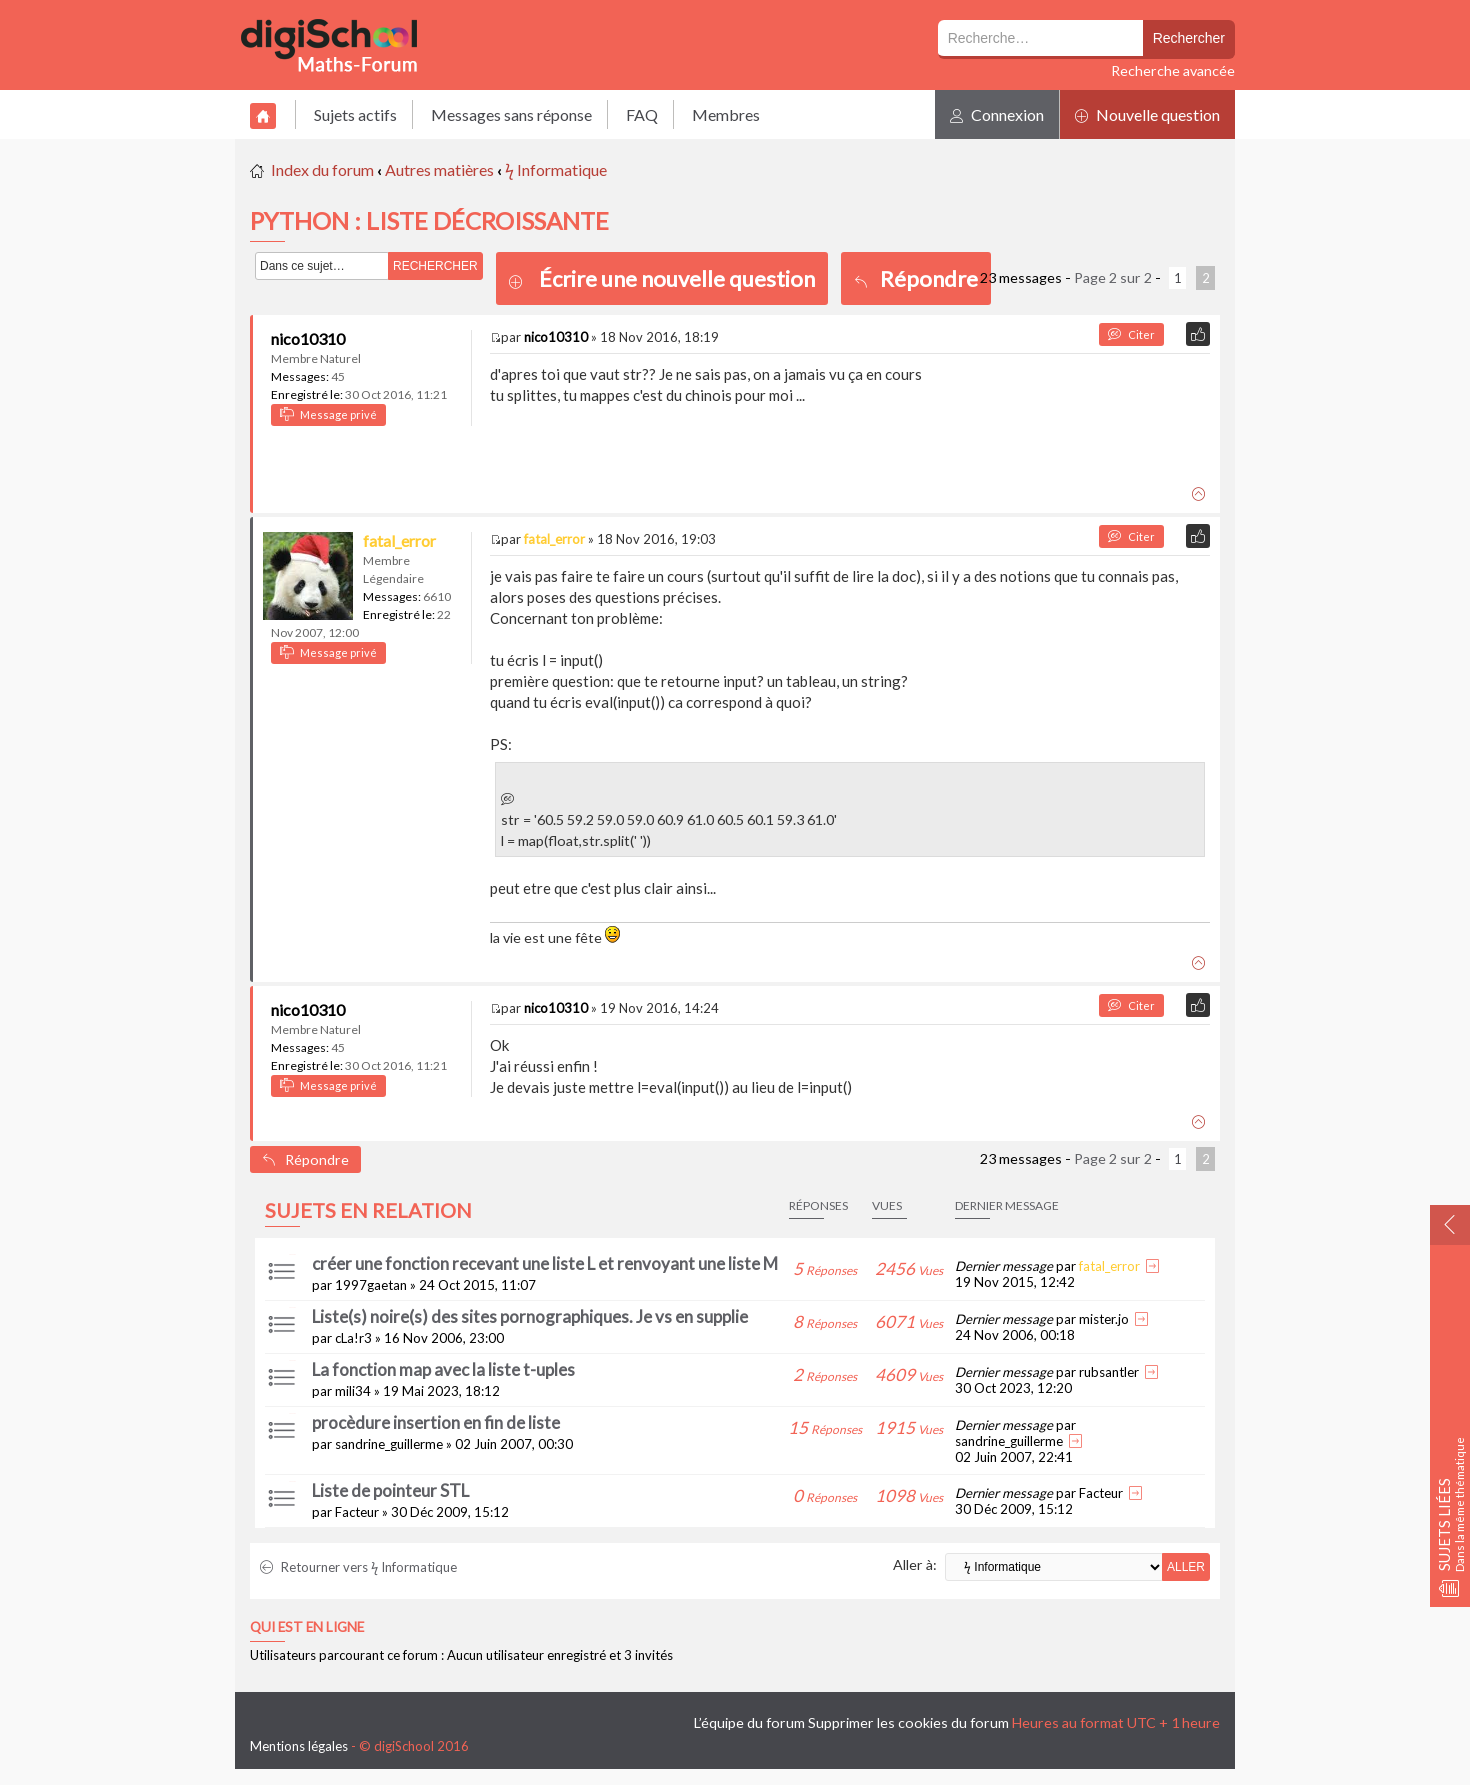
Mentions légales (299, 1746)
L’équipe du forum (749, 1722)
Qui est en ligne (307, 1627)
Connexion (997, 114)
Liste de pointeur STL (390, 1490)
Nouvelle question (1147, 114)
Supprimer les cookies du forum (908, 1722)
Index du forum (322, 169)
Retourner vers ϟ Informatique (358, 1567)
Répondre (916, 278)
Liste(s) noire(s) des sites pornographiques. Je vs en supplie (530, 1316)
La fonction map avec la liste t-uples (443, 1369)
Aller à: (915, 1564)
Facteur (357, 1512)
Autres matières (439, 169)
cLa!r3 (353, 1338)
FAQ (642, 114)
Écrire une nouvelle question (677, 278)
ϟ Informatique (556, 169)
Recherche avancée (1173, 70)
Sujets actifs (355, 114)
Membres (726, 114)
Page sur (1113, 277)
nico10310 (308, 338)
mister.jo (1104, 1319)
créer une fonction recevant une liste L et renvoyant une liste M (545, 1263)
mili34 (353, 1391)
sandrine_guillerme (389, 1444)
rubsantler (1109, 1372)
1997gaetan (371, 1285)
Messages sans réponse (511, 114)
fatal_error (399, 540)
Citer (1131, 334)
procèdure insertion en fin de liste (436, 1422)
